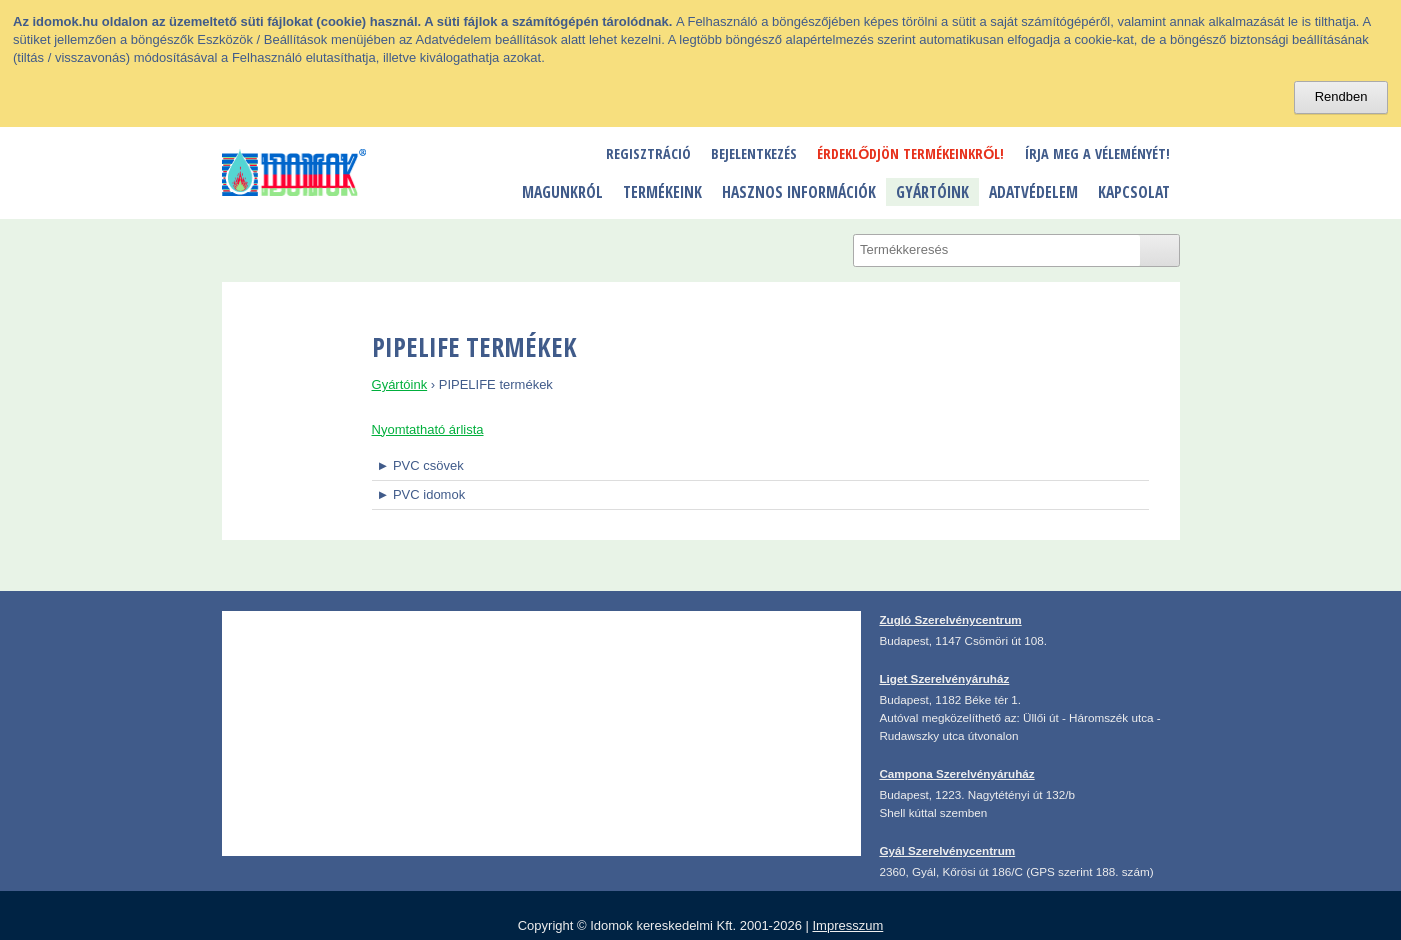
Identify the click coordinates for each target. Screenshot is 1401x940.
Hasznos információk (799, 192)
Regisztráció (648, 153)
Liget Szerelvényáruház (944, 678)
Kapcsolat (1134, 192)
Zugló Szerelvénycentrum (950, 619)
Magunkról (562, 192)
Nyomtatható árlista (428, 429)
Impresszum (847, 925)
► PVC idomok (420, 494)
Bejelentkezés (754, 153)
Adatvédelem (1033, 192)
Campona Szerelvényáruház (956, 773)
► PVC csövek (419, 465)
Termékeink (662, 192)
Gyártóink (932, 192)
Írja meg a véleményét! (1097, 153)
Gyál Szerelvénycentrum (947, 850)
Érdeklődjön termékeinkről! (910, 153)
